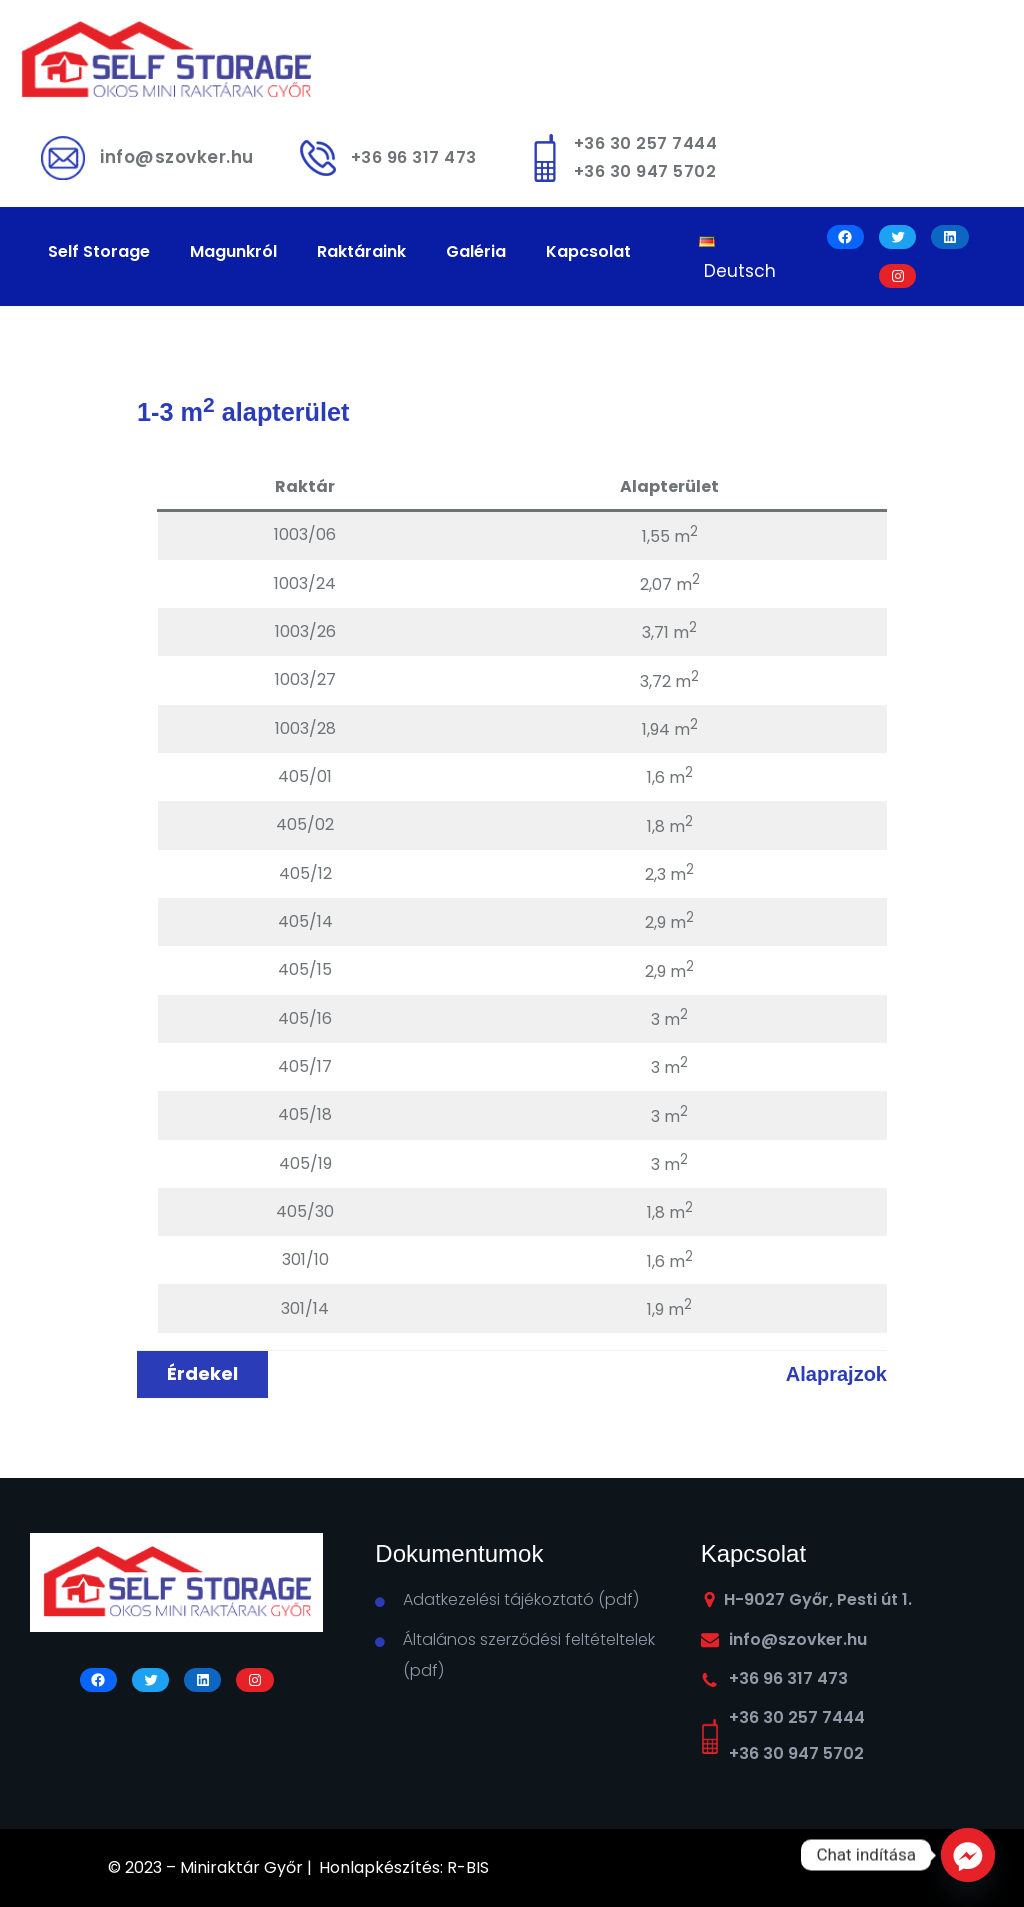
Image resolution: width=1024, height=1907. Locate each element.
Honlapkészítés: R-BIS (404, 1867)
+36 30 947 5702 (645, 171)
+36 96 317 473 (414, 157)
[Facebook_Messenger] (968, 1855)
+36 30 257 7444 (646, 143)
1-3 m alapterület (243, 412)
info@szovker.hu (177, 157)
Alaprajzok (836, 1374)
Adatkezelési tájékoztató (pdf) (521, 1599)
